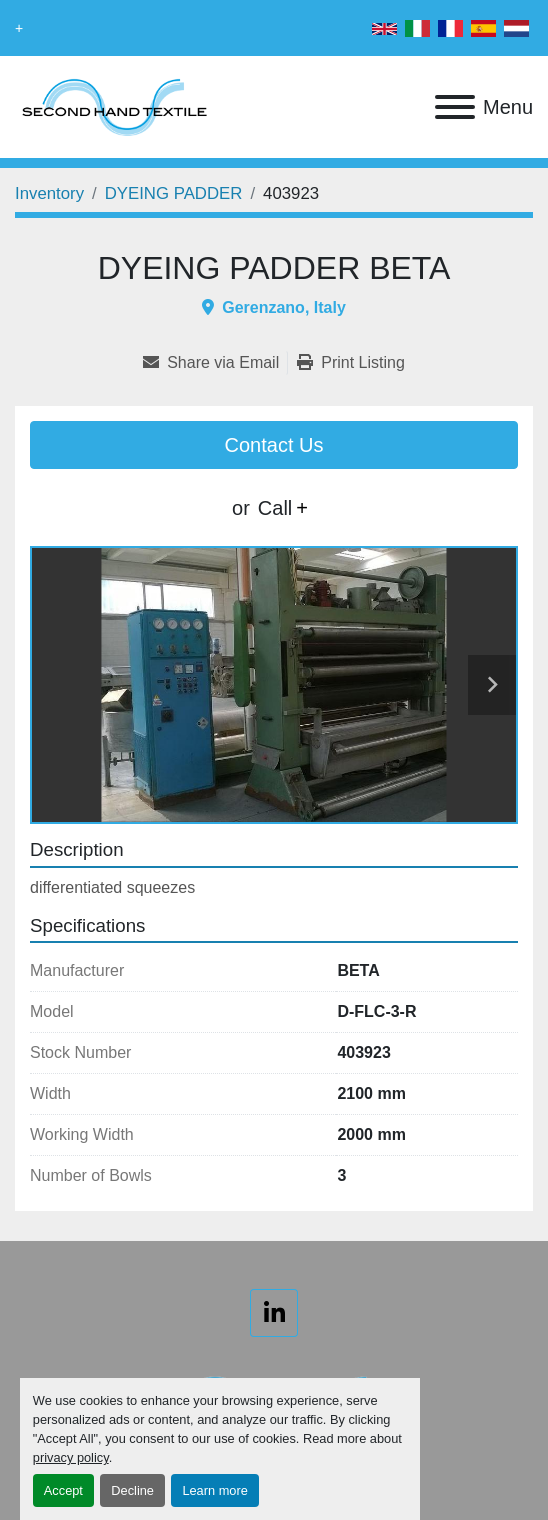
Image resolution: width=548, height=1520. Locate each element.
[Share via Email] (215, 363)
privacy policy (71, 1457)
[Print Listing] (351, 363)
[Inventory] (49, 193)
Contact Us (274, 445)
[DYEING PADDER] (174, 193)
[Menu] (455, 107)
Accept (63, 1490)
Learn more (214, 1490)
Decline (132, 1490)
